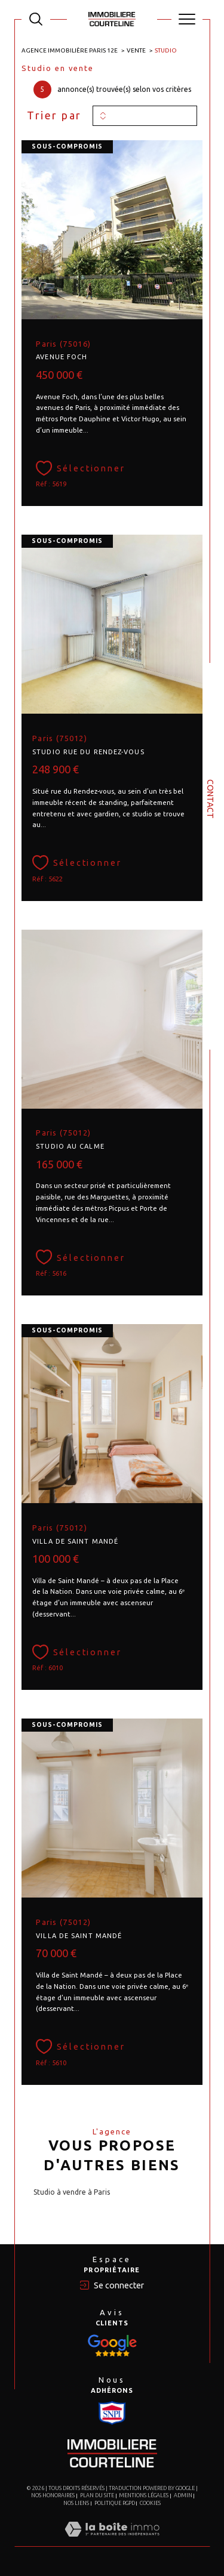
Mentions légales (143, 2495)
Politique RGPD (114, 2503)
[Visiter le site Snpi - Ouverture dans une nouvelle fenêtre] (112, 2346)
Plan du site (97, 2495)
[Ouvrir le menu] (186, 19)
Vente (136, 50)
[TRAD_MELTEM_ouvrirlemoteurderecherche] (36, 19)
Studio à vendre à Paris (71, 2192)
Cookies (150, 2503)
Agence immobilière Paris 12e (70, 50)
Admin (183, 2495)
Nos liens (76, 2503)
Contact (210, 799)
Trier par (54, 115)
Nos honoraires (53, 2495)
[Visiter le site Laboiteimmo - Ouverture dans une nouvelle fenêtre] (112, 2541)
